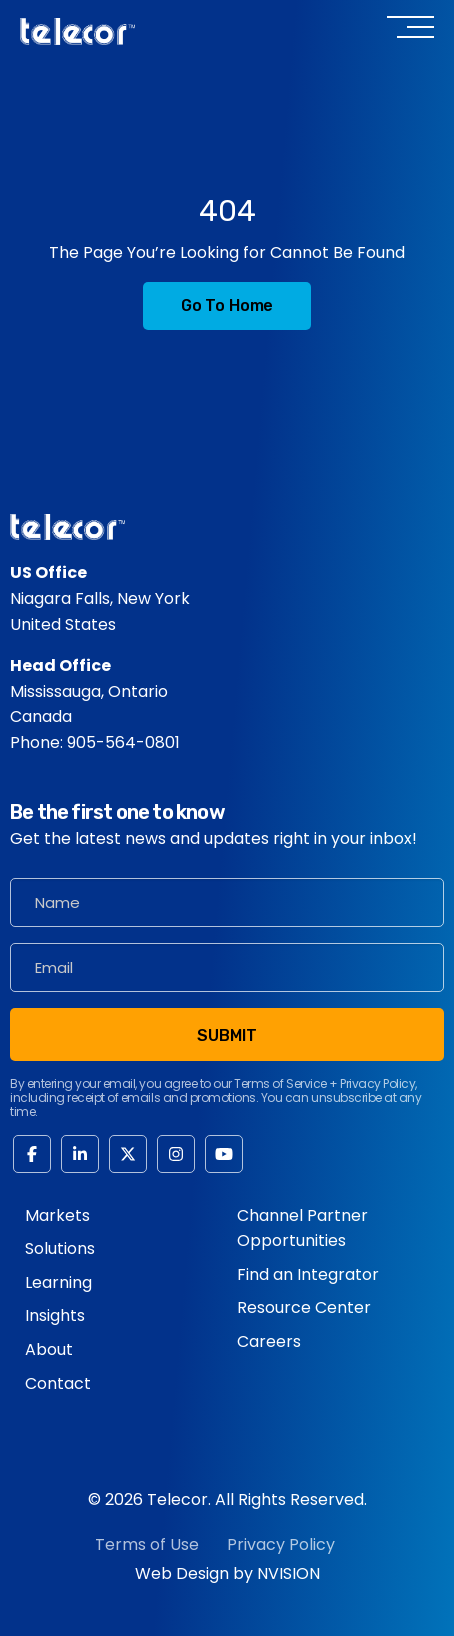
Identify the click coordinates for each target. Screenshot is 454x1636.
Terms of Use (147, 1544)
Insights (55, 1315)
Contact (58, 1383)
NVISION (288, 1573)
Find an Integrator (308, 1274)
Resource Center (304, 1307)
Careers (269, 1341)
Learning (58, 1282)
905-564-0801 (123, 742)
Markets (57, 1215)
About (49, 1349)
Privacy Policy (281, 1544)
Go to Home (227, 305)
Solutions (60, 1248)
